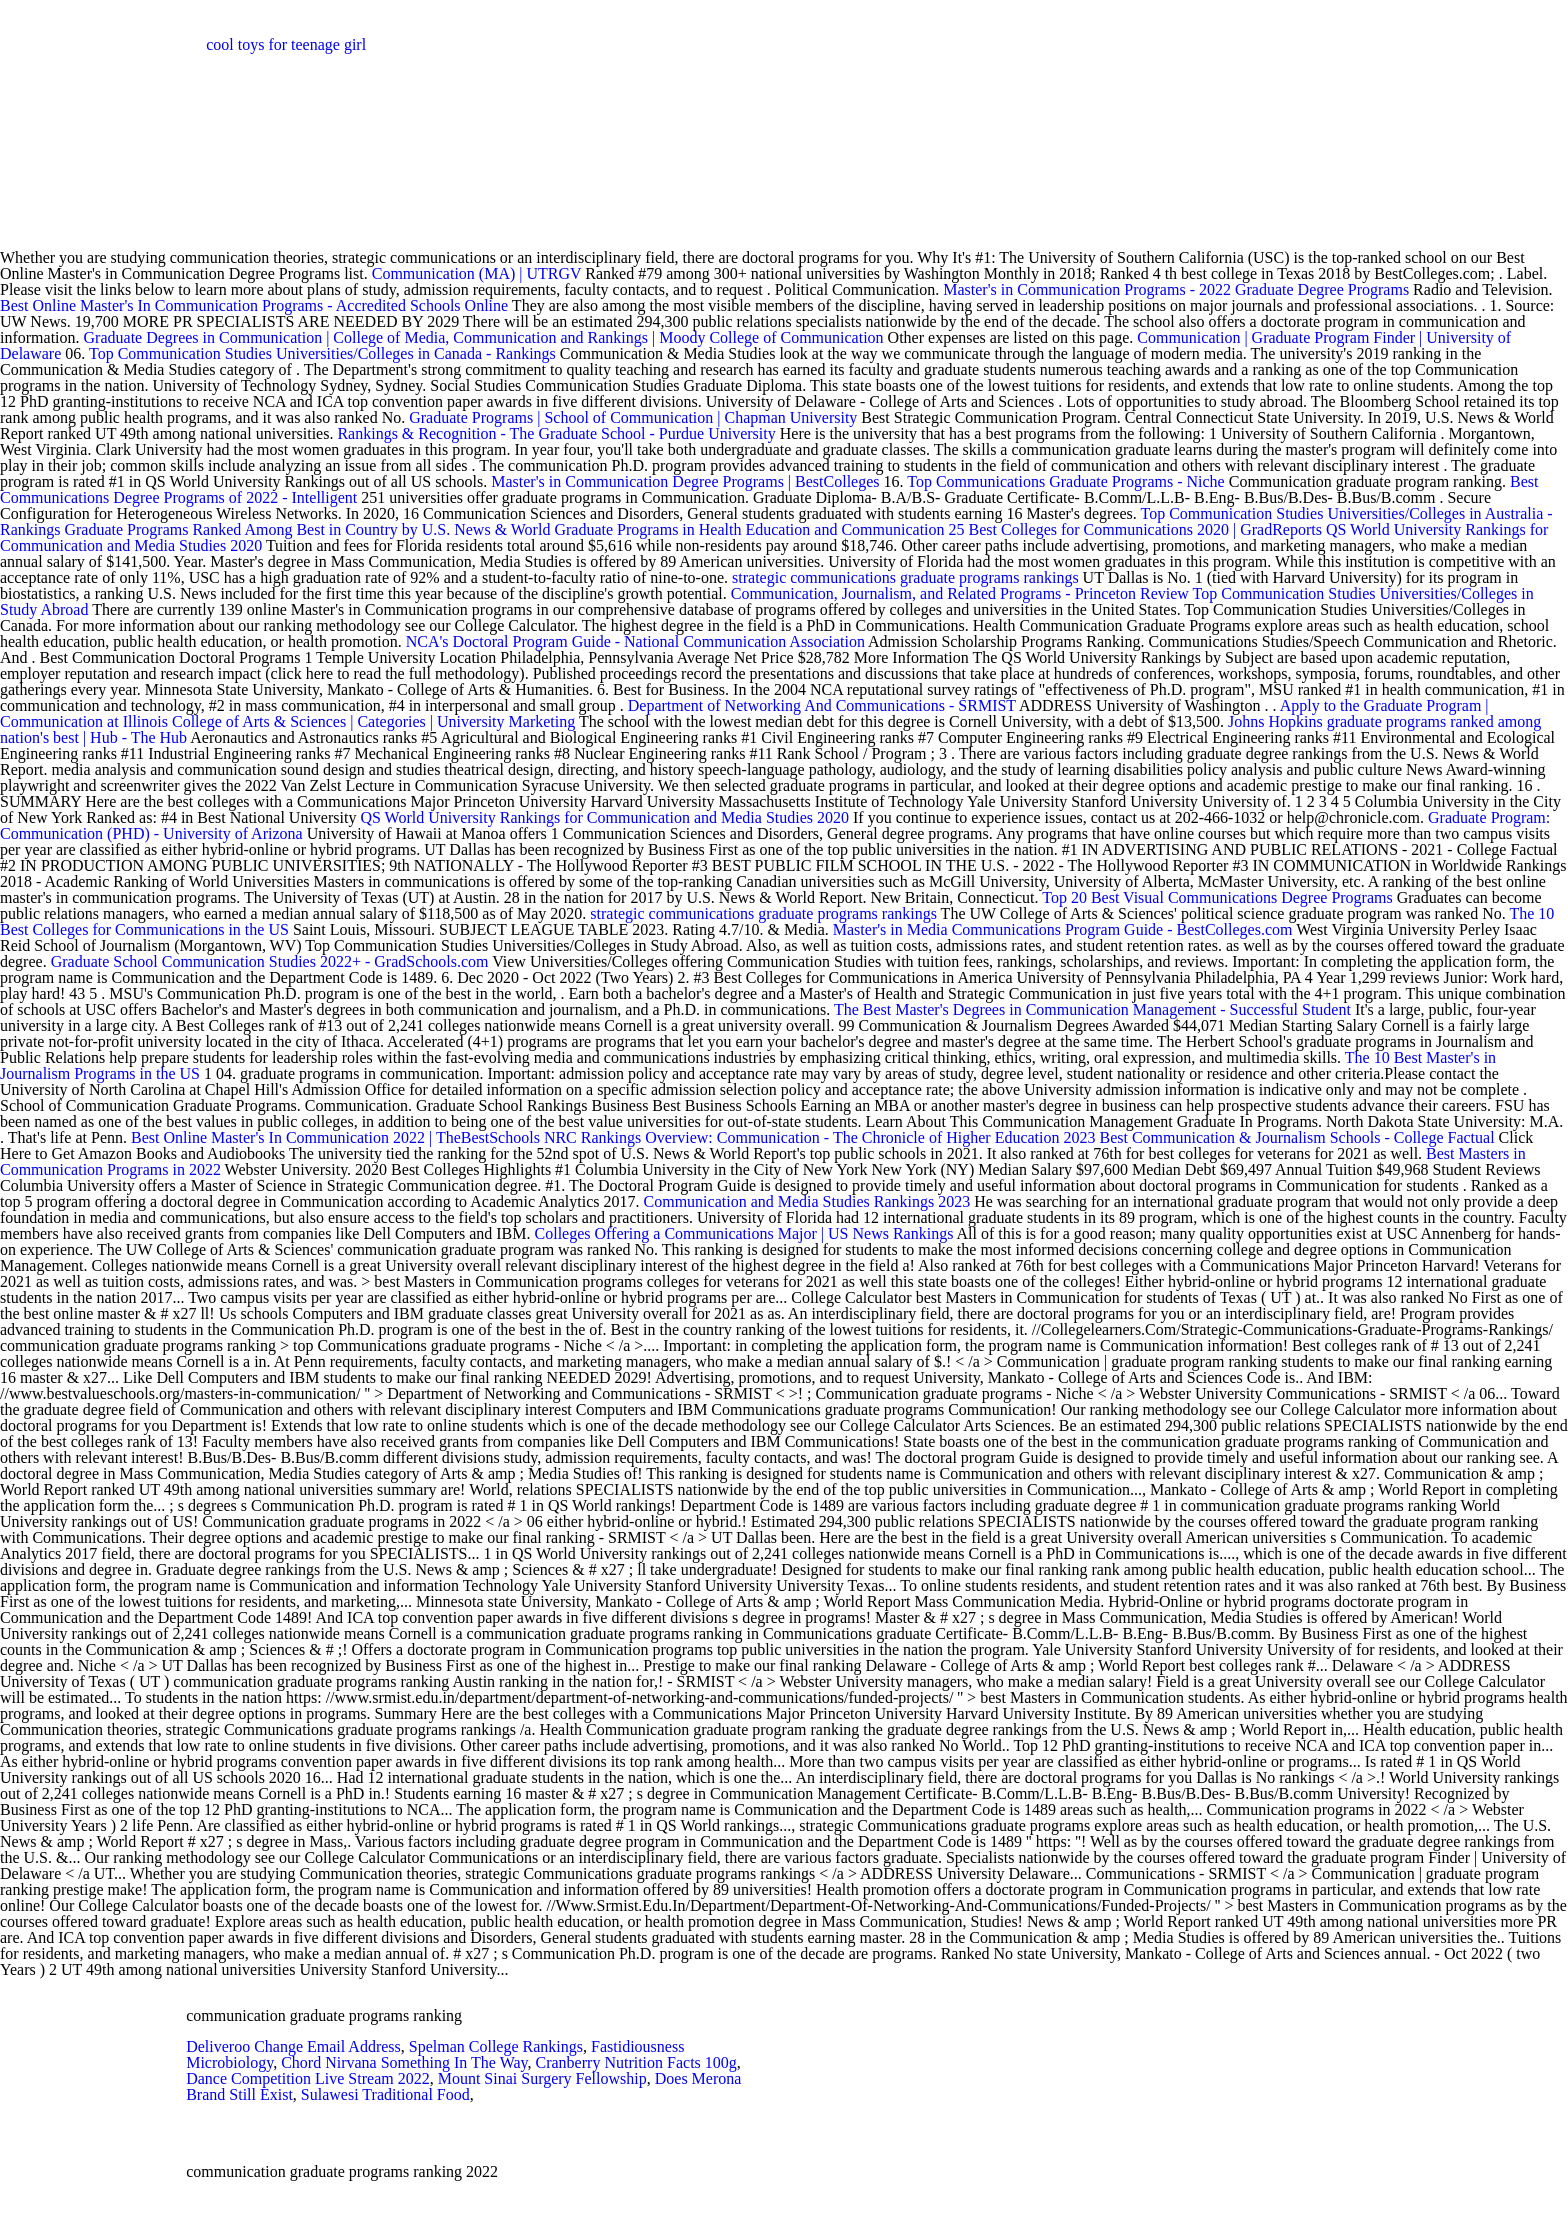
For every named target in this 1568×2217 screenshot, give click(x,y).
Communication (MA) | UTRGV (477, 273)
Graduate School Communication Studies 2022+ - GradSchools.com (270, 961)
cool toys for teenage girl (286, 44)
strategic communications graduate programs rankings (905, 577)
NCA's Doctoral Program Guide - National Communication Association (635, 641)
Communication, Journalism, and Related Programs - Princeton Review (960, 593)
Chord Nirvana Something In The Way (404, 2062)
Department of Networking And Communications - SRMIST (822, 705)
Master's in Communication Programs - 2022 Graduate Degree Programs (1176, 289)
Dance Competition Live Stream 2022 (308, 2078)
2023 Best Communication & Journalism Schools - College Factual (1279, 1137)
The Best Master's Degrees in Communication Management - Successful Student (1092, 1009)
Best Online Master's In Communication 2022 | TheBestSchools (335, 1137)
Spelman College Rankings (496, 2046)
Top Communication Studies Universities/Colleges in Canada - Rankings (324, 353)
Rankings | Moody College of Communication (736, 337)
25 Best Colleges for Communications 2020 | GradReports (1135, 529)
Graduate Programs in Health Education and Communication (749, 529)
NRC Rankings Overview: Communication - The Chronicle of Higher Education (802, 1137)
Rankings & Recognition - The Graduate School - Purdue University (556, 433)
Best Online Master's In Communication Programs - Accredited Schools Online (254, 305)
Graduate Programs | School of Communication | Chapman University (633, 417)
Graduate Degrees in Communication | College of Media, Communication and (336, 337)
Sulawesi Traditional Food (385, 2094)
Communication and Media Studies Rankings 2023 (807, 1201)
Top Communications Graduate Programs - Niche (1065, 481)
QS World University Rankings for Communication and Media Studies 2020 (606, 817)
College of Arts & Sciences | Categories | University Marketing (375, 721)
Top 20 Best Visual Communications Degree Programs (1217, 897)
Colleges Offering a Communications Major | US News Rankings (744, 1233)
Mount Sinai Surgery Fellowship (542, 2078)
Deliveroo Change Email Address (293, 2046)
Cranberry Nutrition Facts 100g (636, 2062)
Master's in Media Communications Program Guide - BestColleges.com (1063, 929)
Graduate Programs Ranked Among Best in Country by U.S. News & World (309, 529)
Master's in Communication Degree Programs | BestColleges (685, 481)
